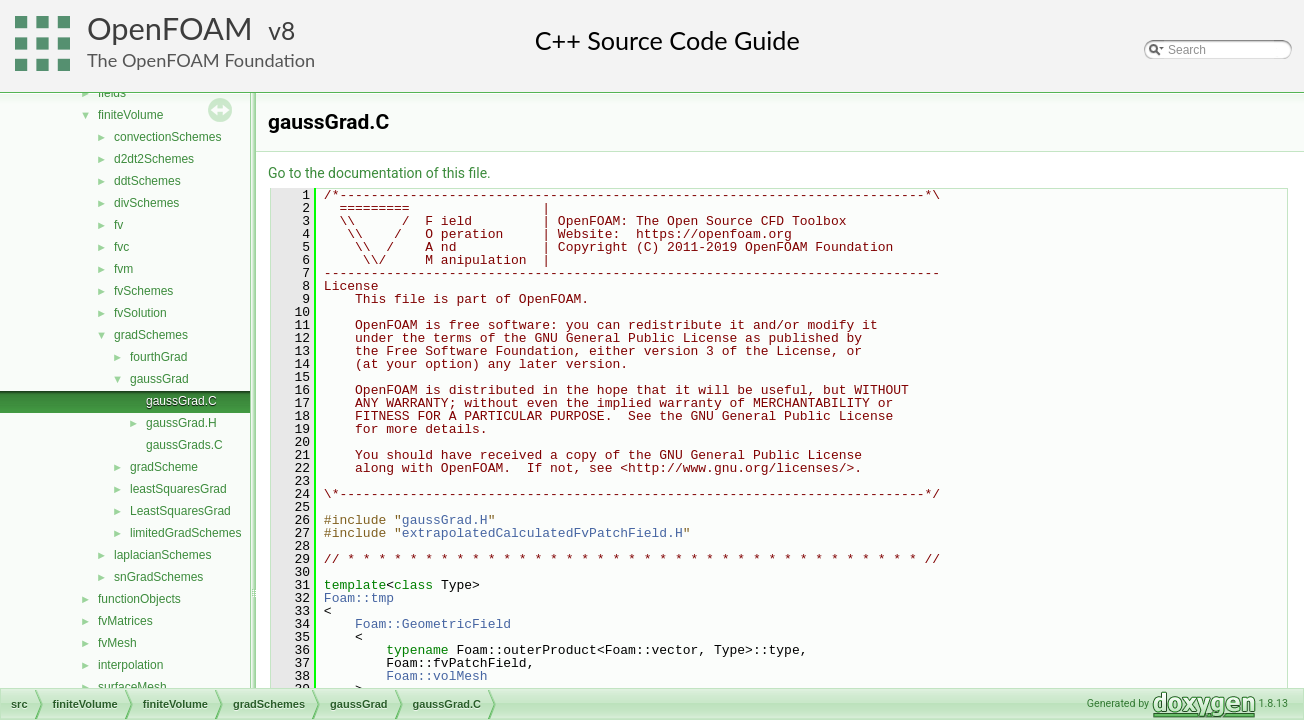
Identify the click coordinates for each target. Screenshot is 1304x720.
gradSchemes (151, 335)
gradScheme (164, 467)
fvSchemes (143, 291)
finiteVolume (130, 115)
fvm (123, 269)
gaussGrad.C (181, 401)
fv (118, 225)
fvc (121, 247)
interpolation (130, 665)
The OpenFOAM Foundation (201, 60)
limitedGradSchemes (185, 533)
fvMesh (117, 643)
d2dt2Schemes (154, 159)
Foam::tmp (359, 598)
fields (112, 93)
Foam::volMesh (436, 676)
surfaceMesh (132, 687)
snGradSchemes (158, 577)
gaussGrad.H (181, 423)
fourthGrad (158, 357)
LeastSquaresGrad (180, 511)
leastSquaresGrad (178, 489)
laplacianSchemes (162, 555)
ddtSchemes (147, 181)
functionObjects (139, 599)
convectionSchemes (167, 137)
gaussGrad (159, 379)
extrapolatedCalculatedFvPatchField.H (542, 533)
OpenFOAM (170, 28)
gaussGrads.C (184, 445)
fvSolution (140, 313)
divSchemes (146, 203)
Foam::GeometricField (433, 624)
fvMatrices (125, 621)
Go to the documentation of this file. (379, 173)
